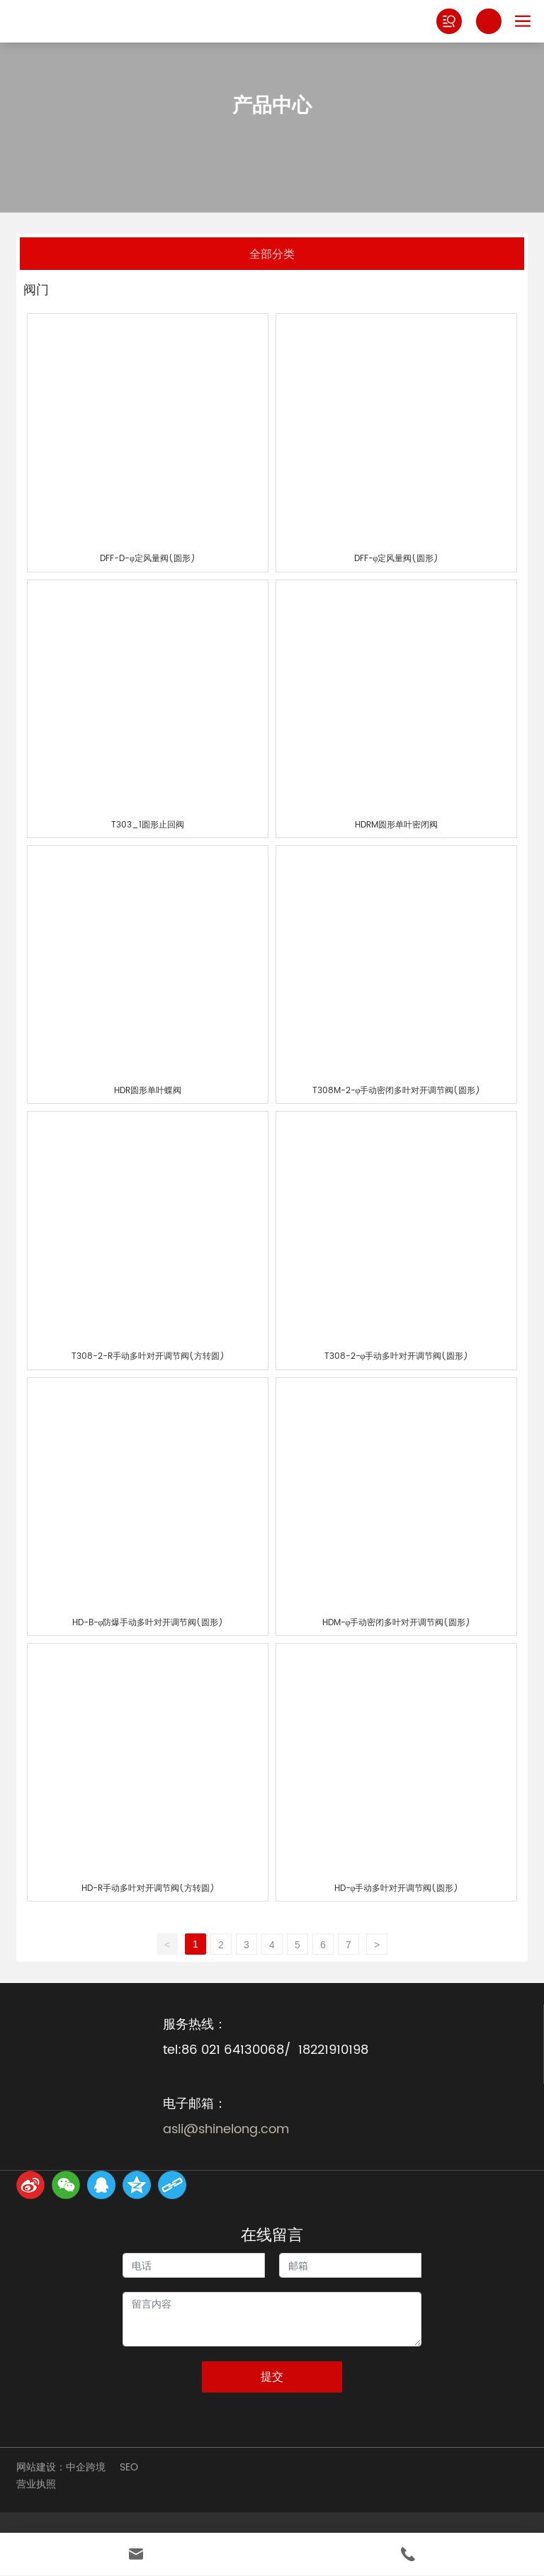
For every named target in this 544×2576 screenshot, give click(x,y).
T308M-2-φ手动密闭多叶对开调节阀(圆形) (396, 1090)
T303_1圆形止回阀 (147, 825)
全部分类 (272, 253)
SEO (129, 2467)
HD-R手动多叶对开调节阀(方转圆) (148, 1888)
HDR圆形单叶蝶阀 (147, 1090)
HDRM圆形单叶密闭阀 (396, 825)
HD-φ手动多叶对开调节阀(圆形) (396, 1888)
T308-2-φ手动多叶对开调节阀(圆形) (396, 1356)
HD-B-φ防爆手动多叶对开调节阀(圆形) (148, 1622)
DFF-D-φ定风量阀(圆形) (148, 558)
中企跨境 (86, 2467)
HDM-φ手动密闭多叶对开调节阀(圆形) (396, 1622)
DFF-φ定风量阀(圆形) (396, 558)
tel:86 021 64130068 (223, 2050)
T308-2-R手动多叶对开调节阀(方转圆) (148, 1356)
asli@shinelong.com (226, 2129)
